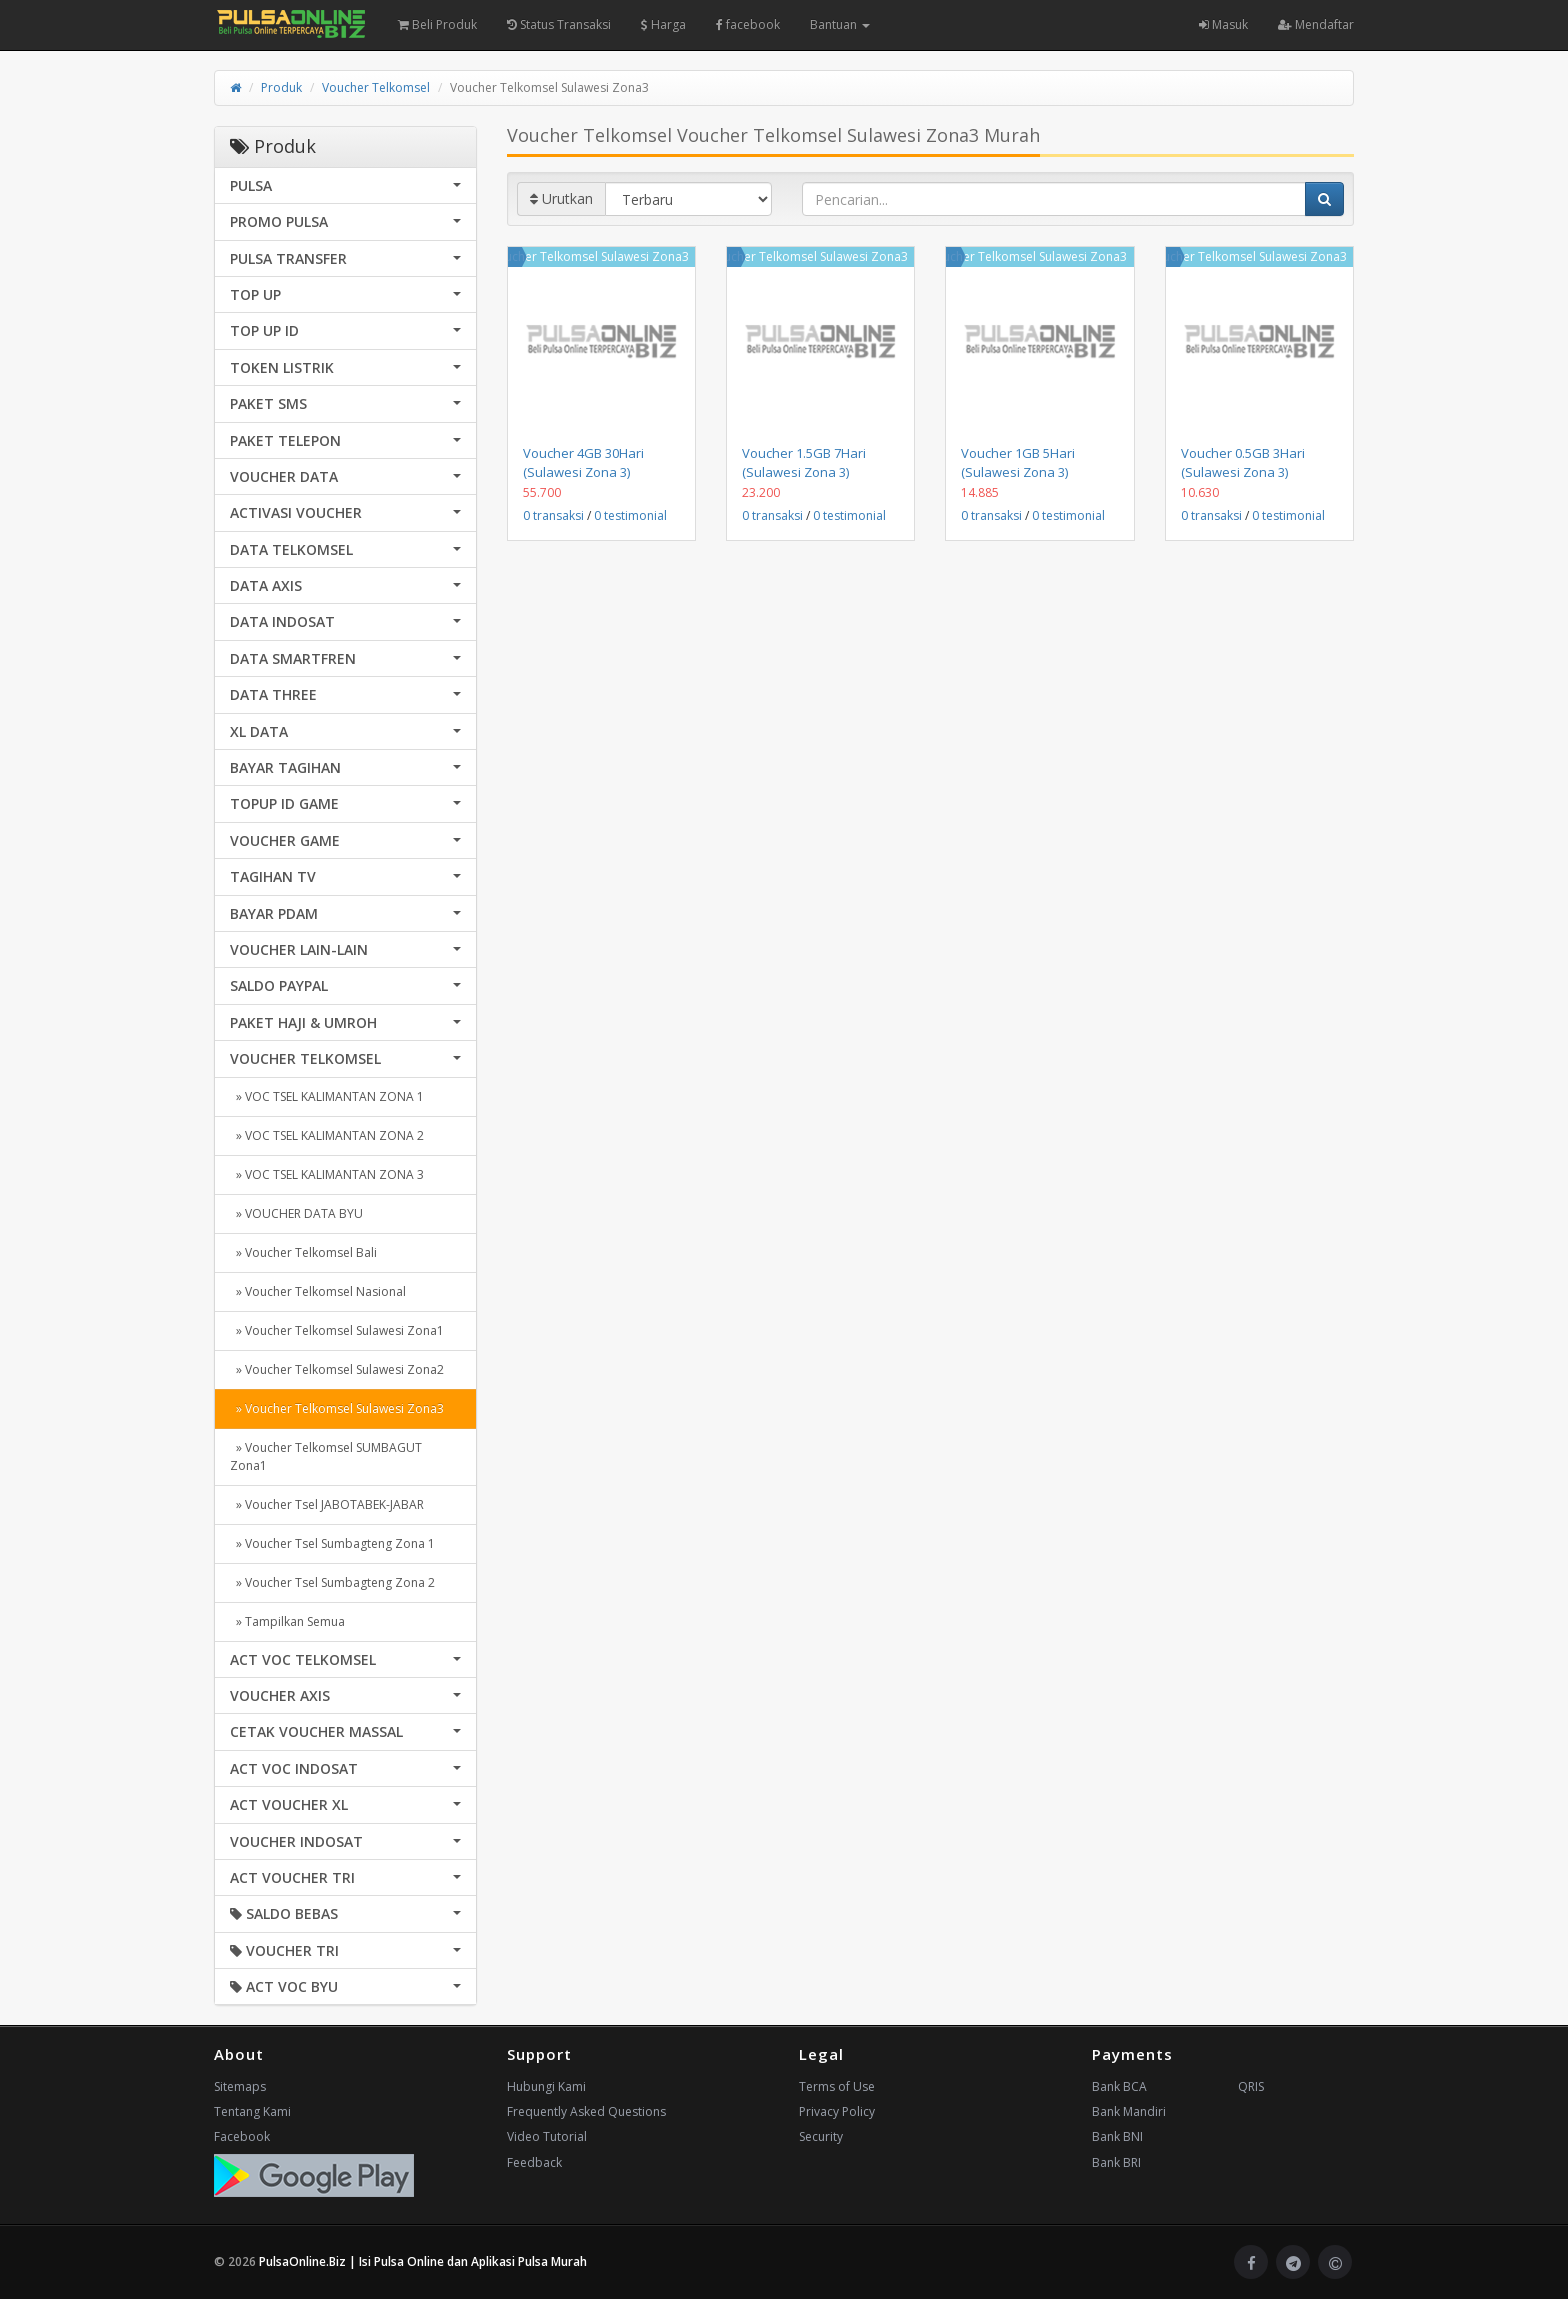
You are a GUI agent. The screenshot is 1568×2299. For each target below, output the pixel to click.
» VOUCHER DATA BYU (296, 1213)
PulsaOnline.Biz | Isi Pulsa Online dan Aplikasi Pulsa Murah (423, 2261)
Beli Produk (437, 24)
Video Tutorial (547, 2136)
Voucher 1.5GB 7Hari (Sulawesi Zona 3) (804, 462)
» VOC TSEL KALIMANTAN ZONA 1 (327, 1096)
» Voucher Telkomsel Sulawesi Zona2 (337, 1369)
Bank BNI (1117, 2136)
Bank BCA (1119, 2086)
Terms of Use (837, 2086)
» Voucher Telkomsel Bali (303, 1252)
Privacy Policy (837, 2111)
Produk (281, 87)
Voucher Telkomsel (376, 87)
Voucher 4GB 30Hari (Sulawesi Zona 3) (583, 462)
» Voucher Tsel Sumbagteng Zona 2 (332, 1582)
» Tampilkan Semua (287, 1621)
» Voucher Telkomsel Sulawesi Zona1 (337, 1330)
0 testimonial (630, 515)
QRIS (1251, 2086)
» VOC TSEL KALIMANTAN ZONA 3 (327, 1174)
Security (821, 2136)
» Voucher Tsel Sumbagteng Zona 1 (332, 1543)
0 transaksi (553, 515)
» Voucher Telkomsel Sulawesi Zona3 (337, 1408)
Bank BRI (1116, 2162)
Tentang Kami (252, 2111)
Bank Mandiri (1129, 2111)
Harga (663, 24)
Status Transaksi (559, 24)
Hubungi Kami (546, 2086)
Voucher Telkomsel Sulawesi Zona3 (589, 256)
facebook (748, 24)
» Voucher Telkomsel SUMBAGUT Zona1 (326, 1456)
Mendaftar (1316, 24)
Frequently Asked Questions (586, 2111)
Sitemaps (240, 2086)
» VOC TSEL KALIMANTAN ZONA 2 (327, 1135)
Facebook (242, 2136)
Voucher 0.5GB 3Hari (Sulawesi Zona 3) (1243, 462)
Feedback (534, 2162)
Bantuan (840, 24)
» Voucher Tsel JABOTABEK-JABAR (327, 1504)
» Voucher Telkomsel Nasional (318, 1291)
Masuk (1223, 24)
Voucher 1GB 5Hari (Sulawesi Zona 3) (1018, 462)
